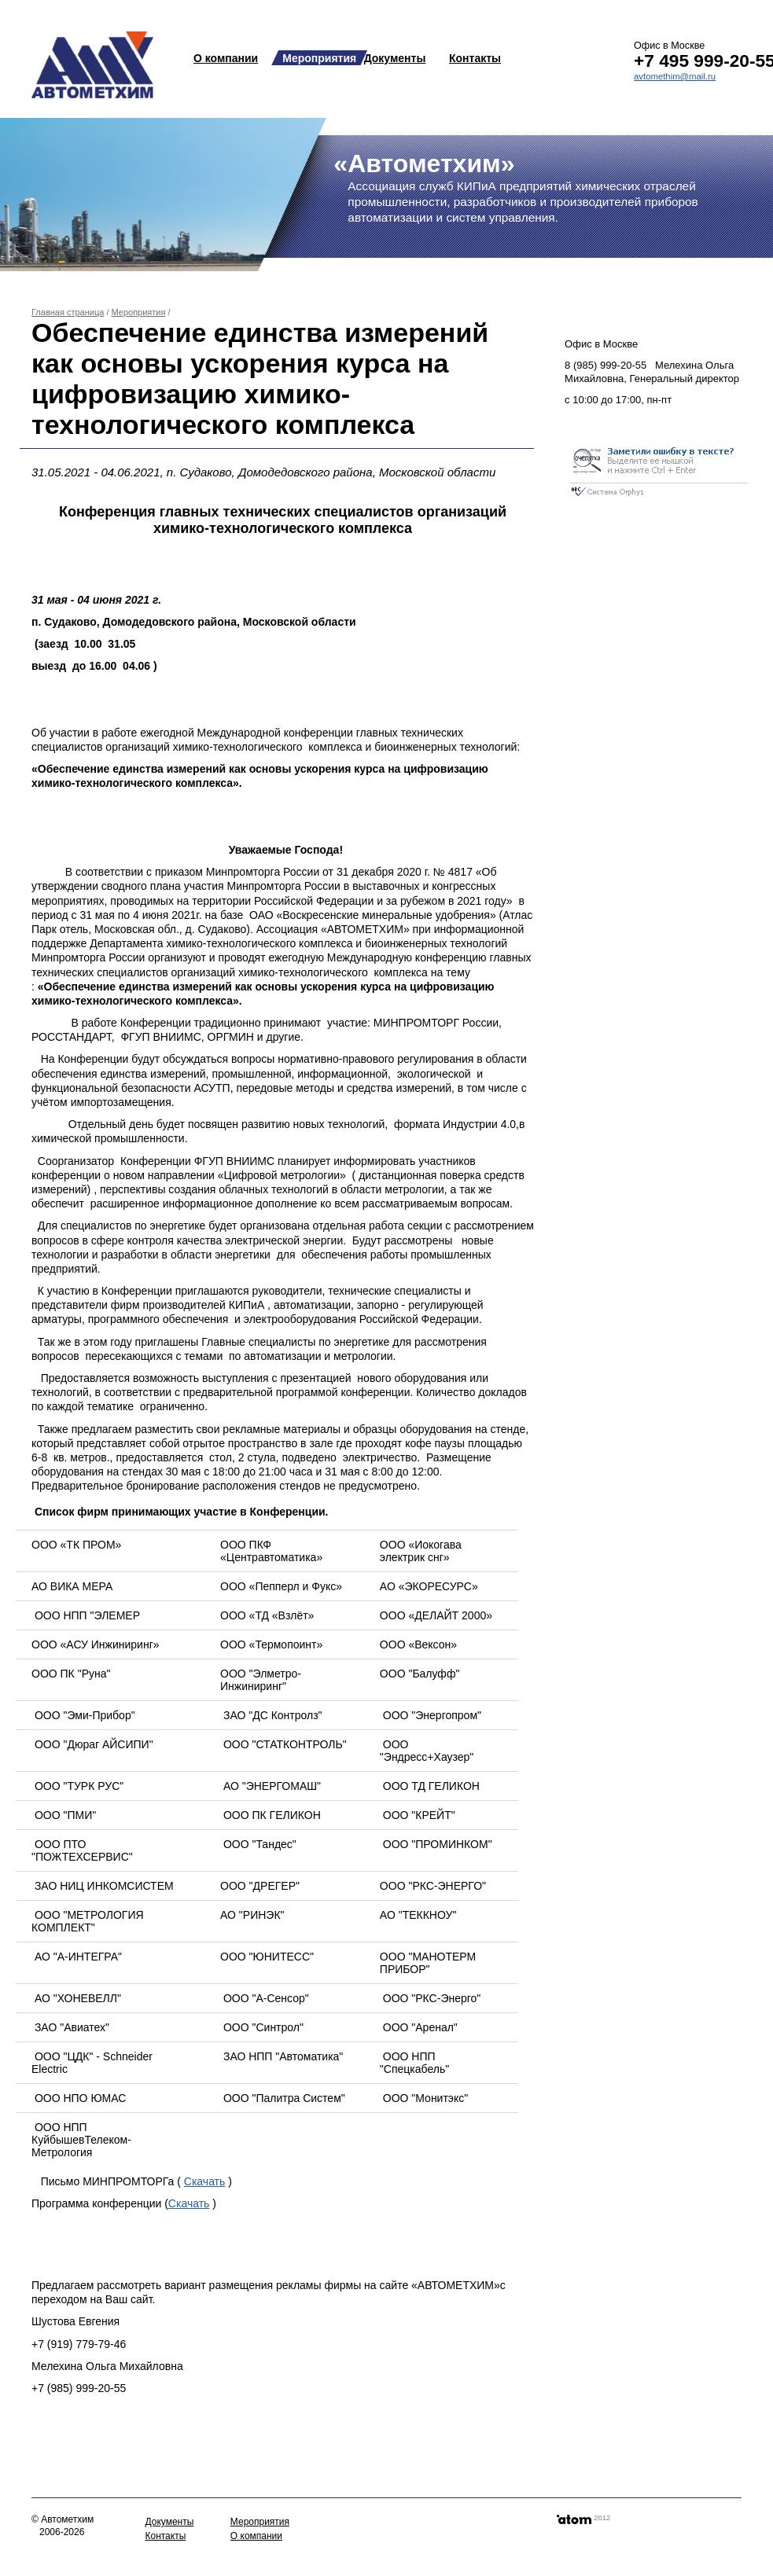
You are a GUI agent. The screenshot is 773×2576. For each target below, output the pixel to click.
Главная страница (67, 312)
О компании (225, 58)
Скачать (205, 2181)
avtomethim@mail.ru (675, 76)
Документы (395, 58)
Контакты (475, 58)
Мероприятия (319, 58)
